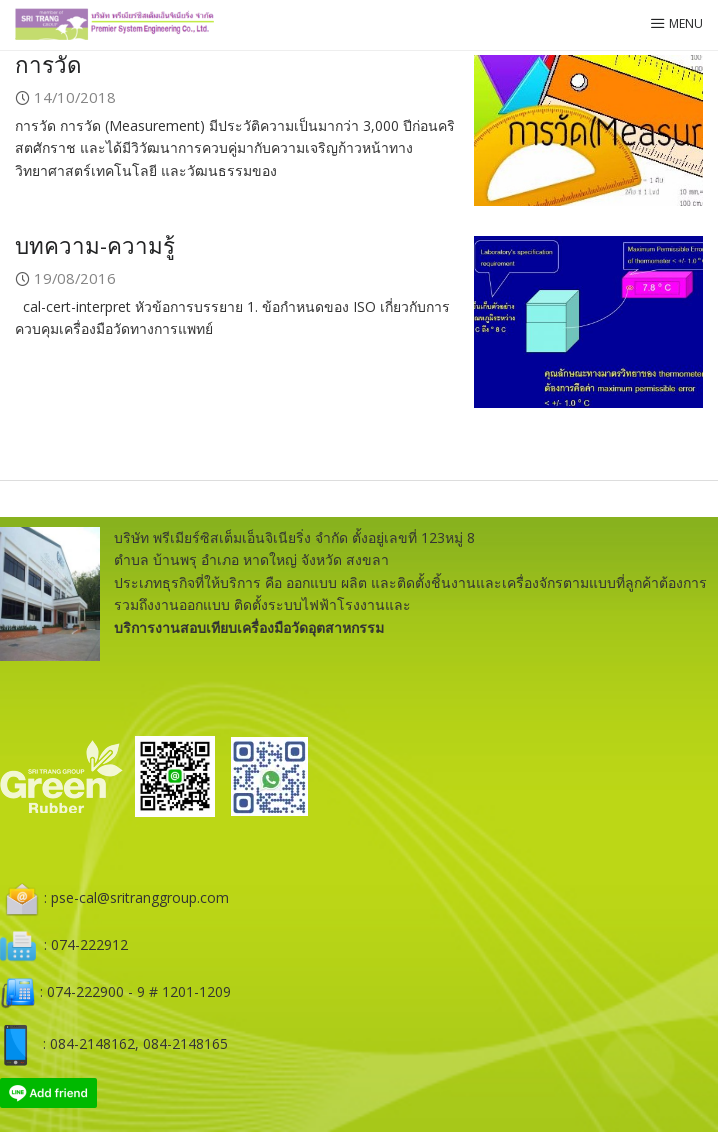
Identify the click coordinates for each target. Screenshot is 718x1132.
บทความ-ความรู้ (95, 245)
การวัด (48, 64)
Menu (676, 23)
